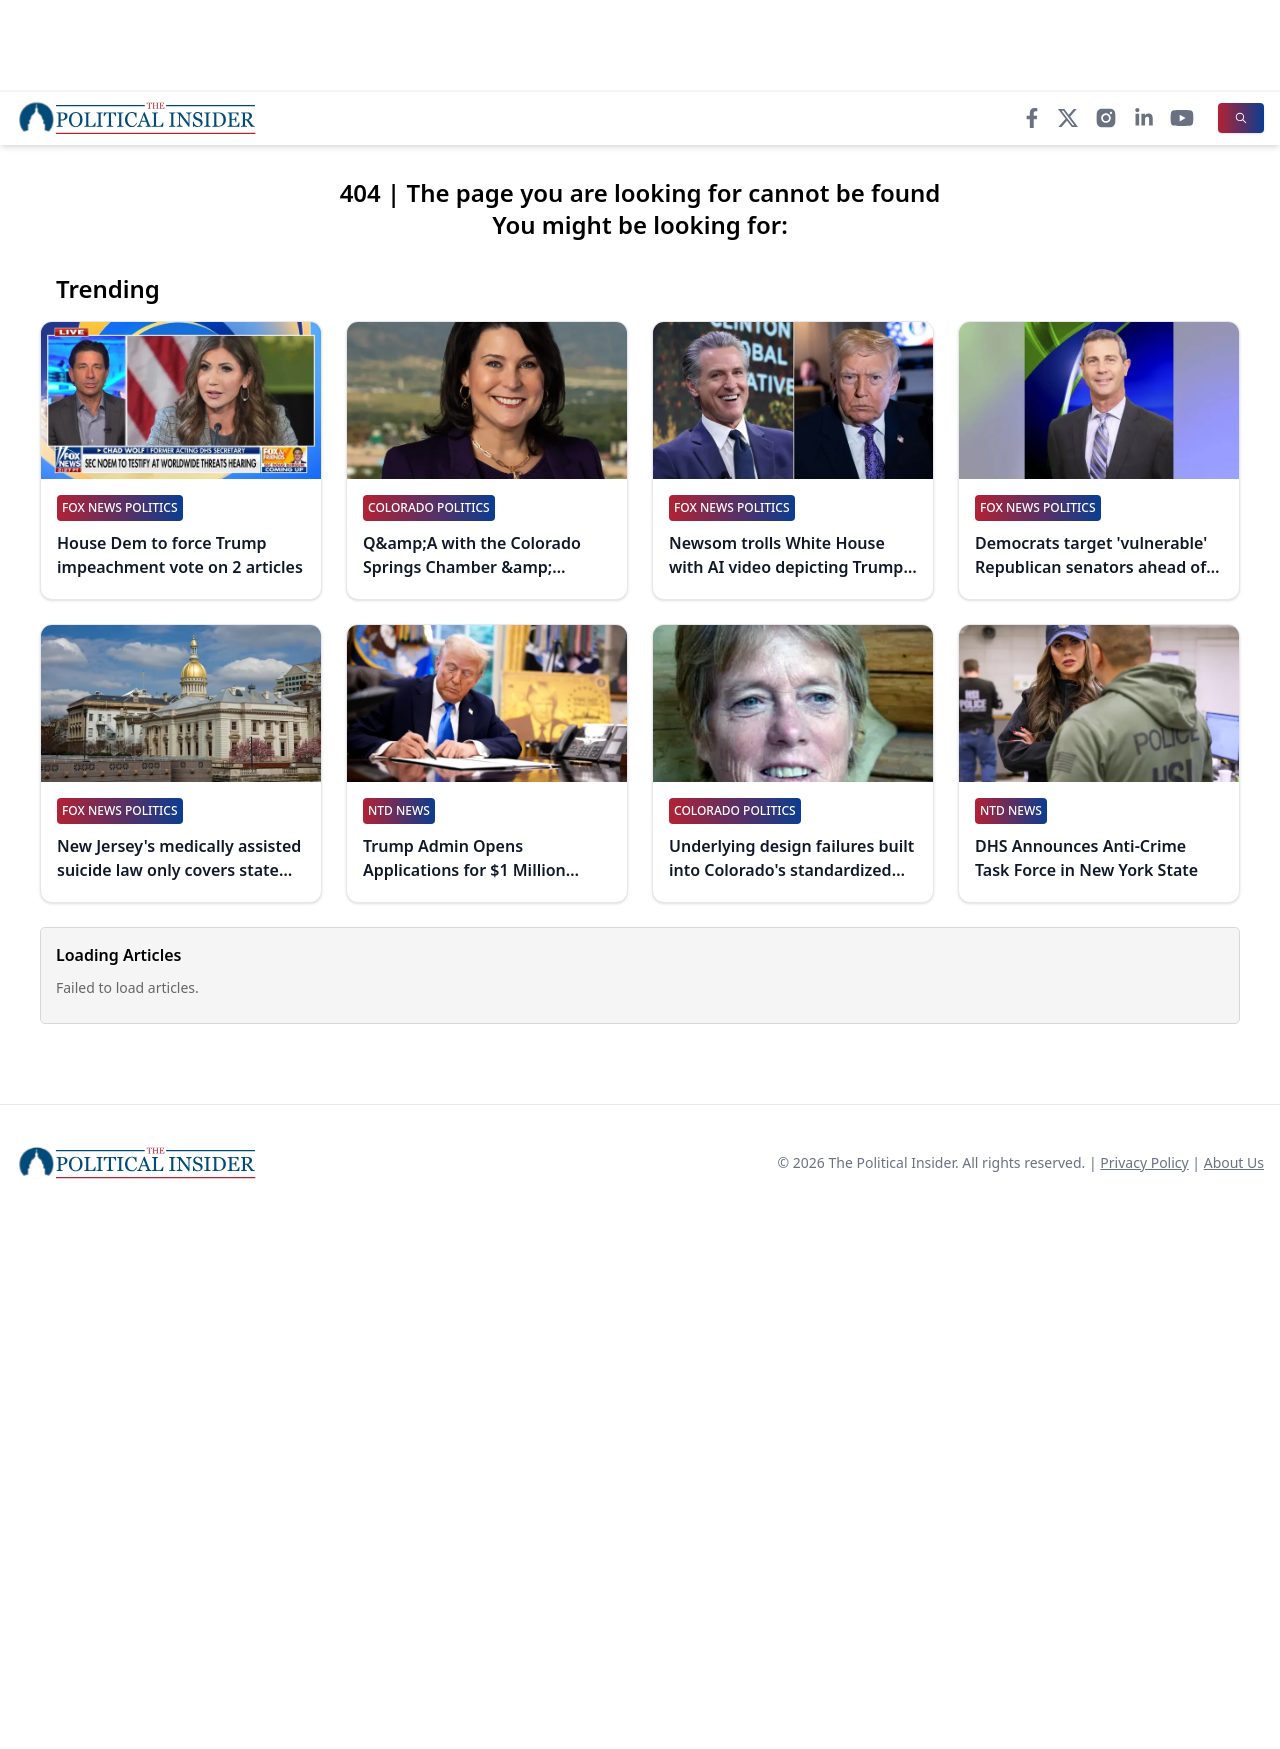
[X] (1068, 118)
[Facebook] (1032, 118)
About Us (1234, 1162)
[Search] (1241, 118)
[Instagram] (1106, 118)
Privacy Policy (1144, 1162)
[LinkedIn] (1144, 118)
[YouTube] (1182, 118)
